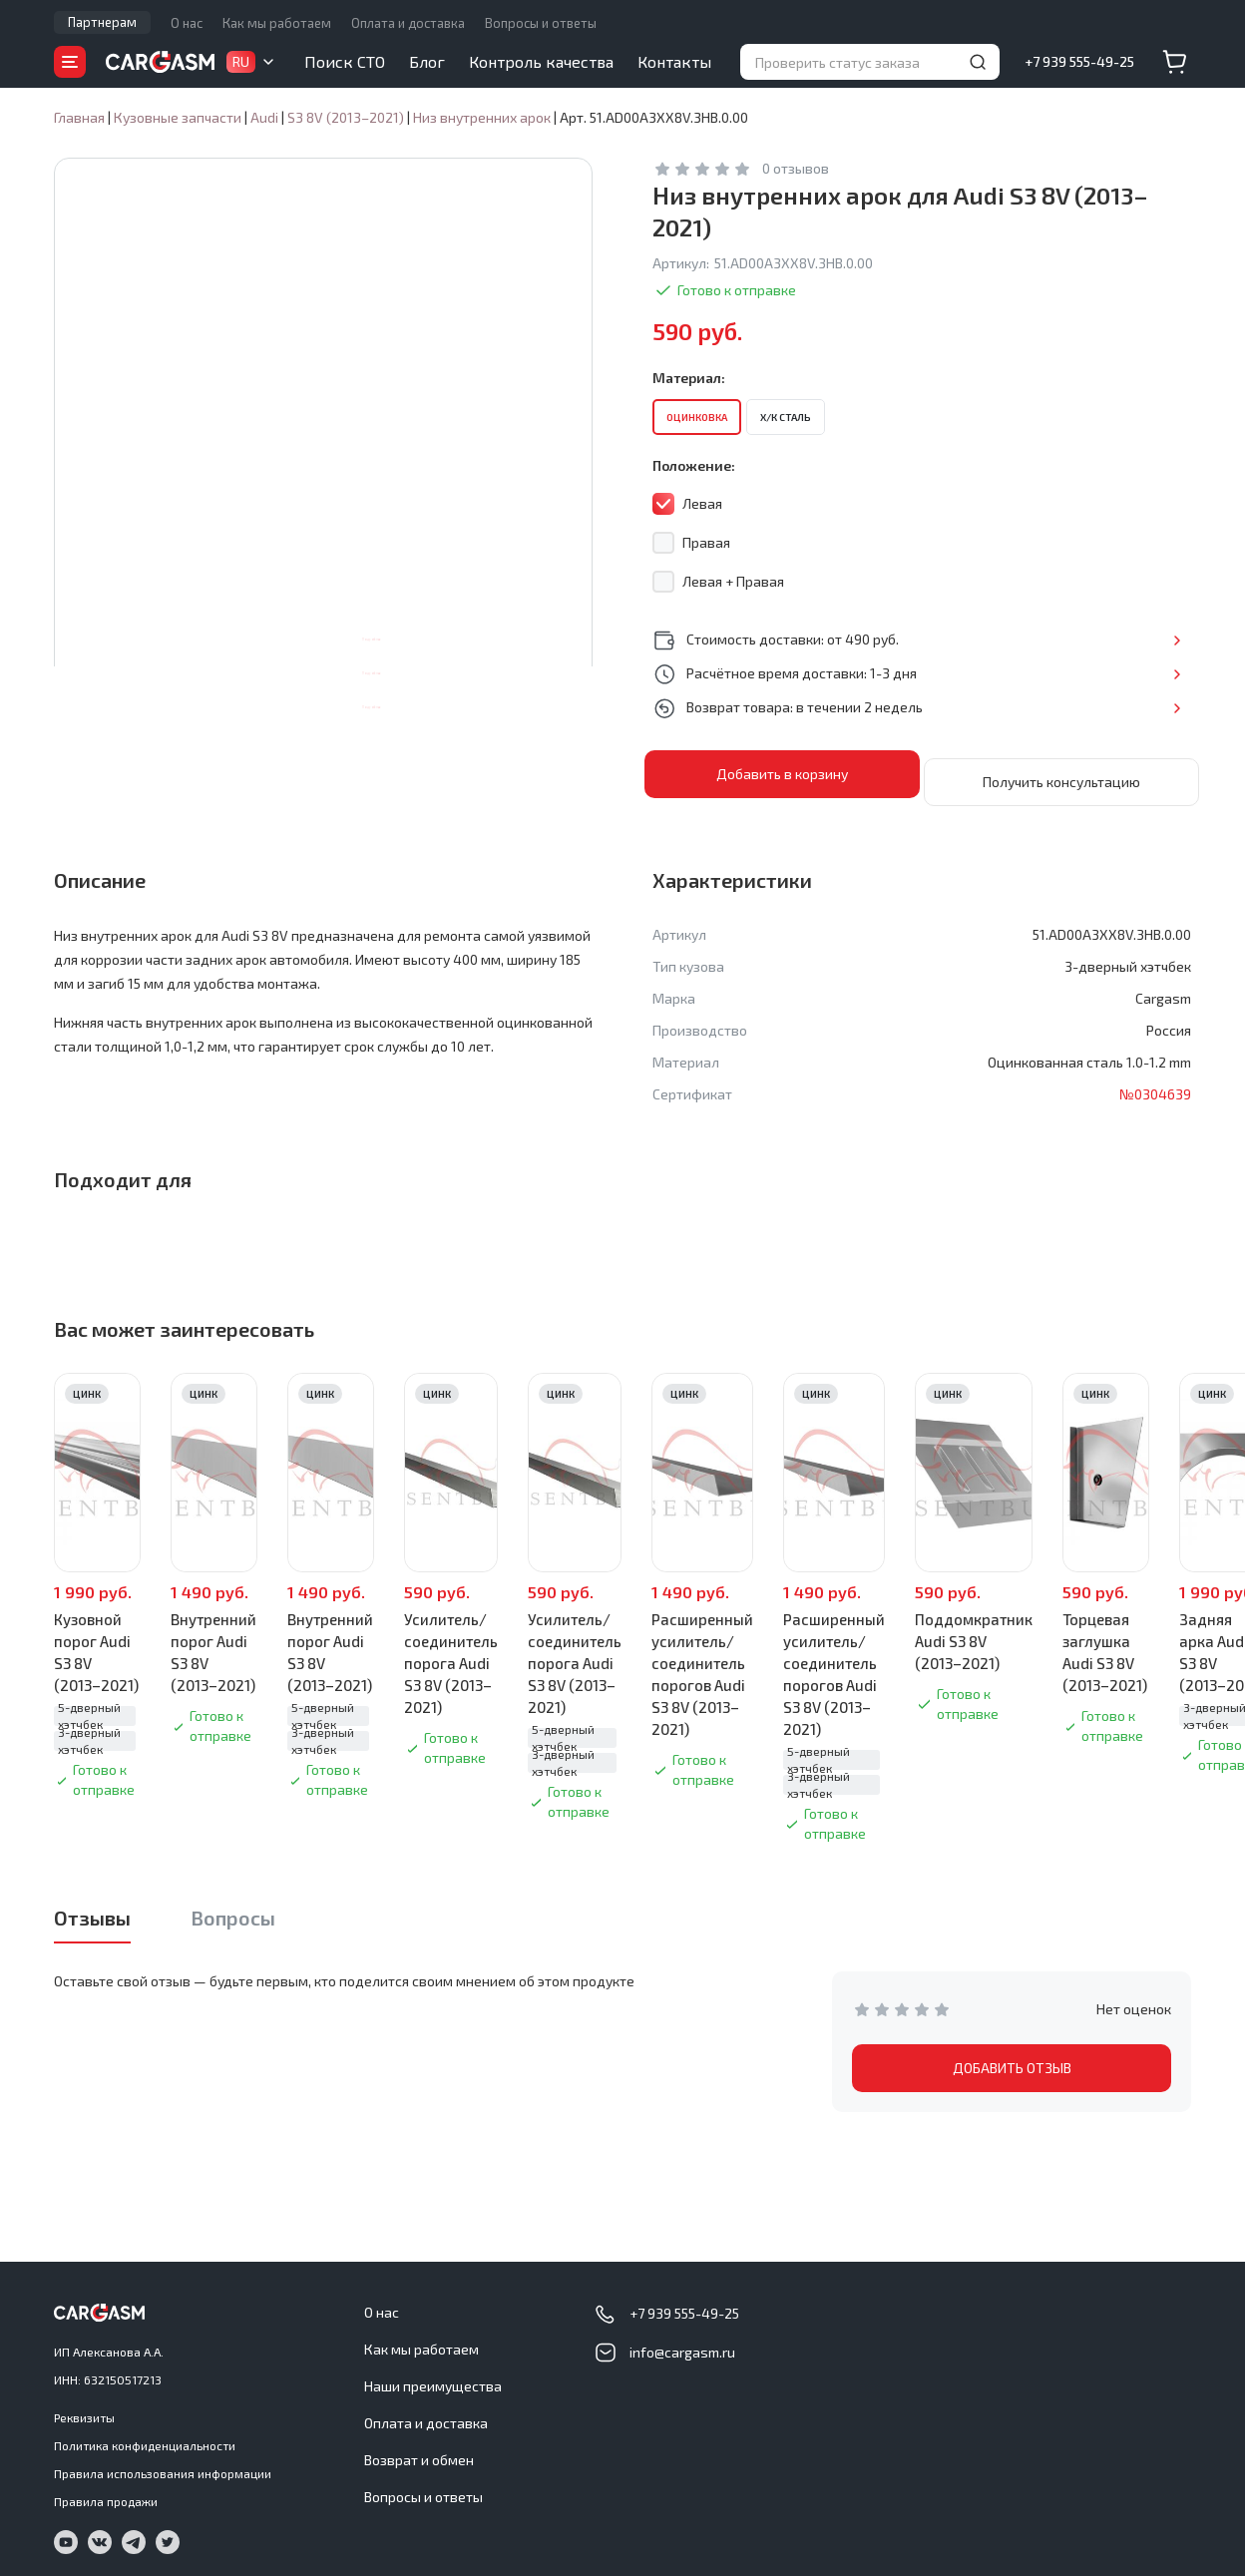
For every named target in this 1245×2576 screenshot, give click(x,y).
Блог (427, 61)
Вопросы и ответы (541, 23)
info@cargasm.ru (682, 2344)
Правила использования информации (162, 2465)
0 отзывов (795, 168)
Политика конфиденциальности (144, 2437)
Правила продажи (106, 2493)
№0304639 (1155, 1085)
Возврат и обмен (419, 2451)
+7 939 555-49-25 (1079, 61)
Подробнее (1125, 639)
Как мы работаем (276, 23)
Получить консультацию (1061, 773)
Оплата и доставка (408, 23)
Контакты (674, 61)
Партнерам (102, 22)
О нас (187, 23)
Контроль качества (541, 61)
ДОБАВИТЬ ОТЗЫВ (1012, 2059)
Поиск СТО (344, 61)
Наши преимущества (433, 2377)
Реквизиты (84, 2409)
